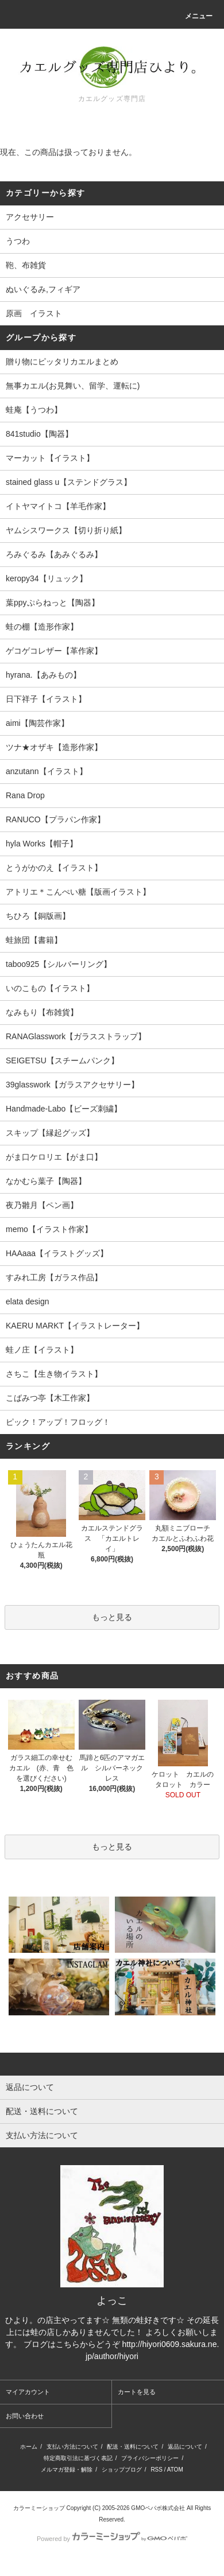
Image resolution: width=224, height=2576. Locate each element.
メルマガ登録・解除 (66, 2469)
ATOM (175, 2469)
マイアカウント (28, 2391)
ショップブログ (122, 2469)
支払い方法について (72, 2446)
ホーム (28, 2446)
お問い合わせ (25, 2415)
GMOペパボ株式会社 (158, 2508)
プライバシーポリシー (150, 2458)
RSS (156, 2469)
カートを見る (137, 2391)
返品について (185, 2446)
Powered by (112, 2538)
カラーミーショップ (39, 2508)
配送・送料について (133, 2446)
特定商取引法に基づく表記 (78, 2458)
